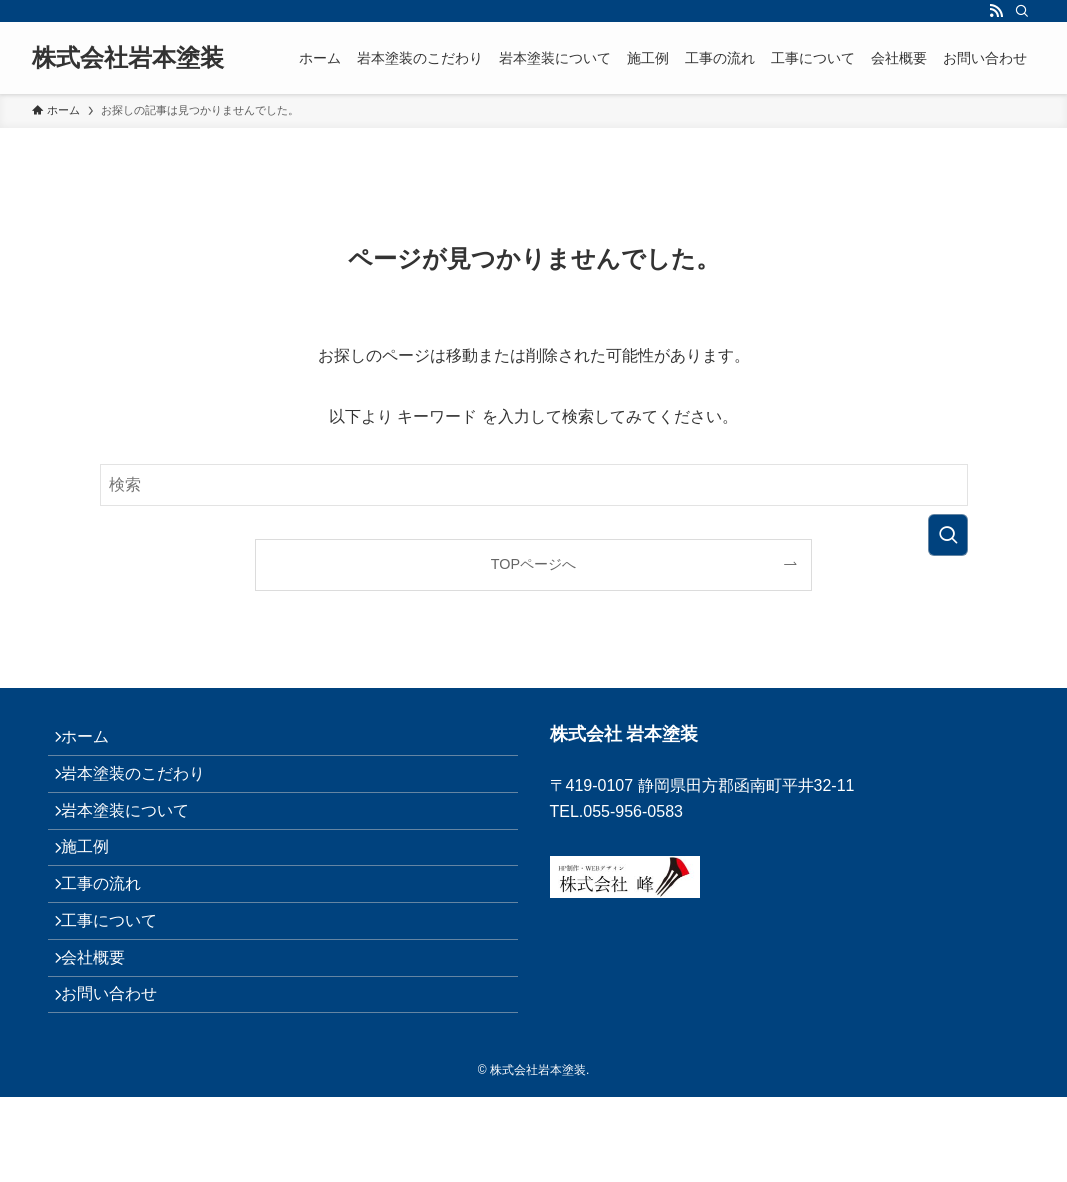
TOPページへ (533, 564)
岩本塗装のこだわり (144, 789)
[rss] (996, 11)
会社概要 (104, 1026)
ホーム (96, 742)
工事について (120, 978)
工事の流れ (112, 931)
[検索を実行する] (948, 535)
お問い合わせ (120, 1073)
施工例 (96, 884)
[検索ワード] (534, 485)
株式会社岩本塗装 (128, 58)
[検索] (1022, 11)
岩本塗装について (136, 836)
